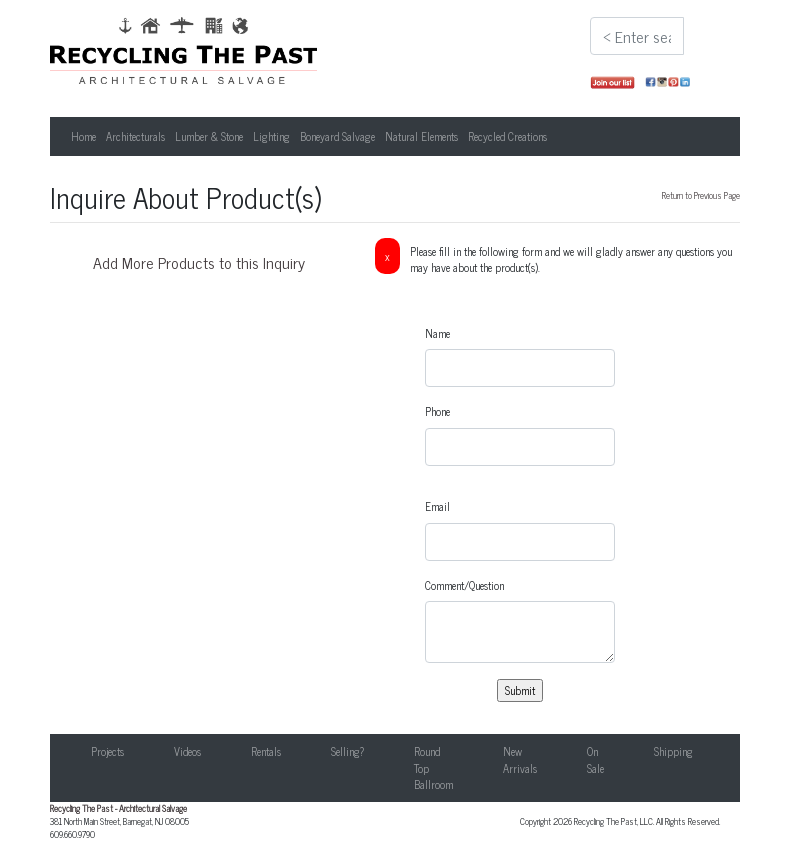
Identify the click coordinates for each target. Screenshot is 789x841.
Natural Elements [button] (421, 136)
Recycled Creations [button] (507, 136)
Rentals (266, 751)
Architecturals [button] (135, 136)
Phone (437, 411)
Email (437, 506)
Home (83, 136)
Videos (187, 751)
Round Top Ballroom (433, 767)
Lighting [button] (271, 136)
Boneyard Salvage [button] (337, 136)
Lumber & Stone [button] (209, 136)
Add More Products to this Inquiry (199, 262)
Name (437, 333)
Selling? (347, 751)
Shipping (673, 751)
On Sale (595, 759)
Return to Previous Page (701, 195)
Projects (107, 751)
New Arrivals (520, 759)
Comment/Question (464, 585)
